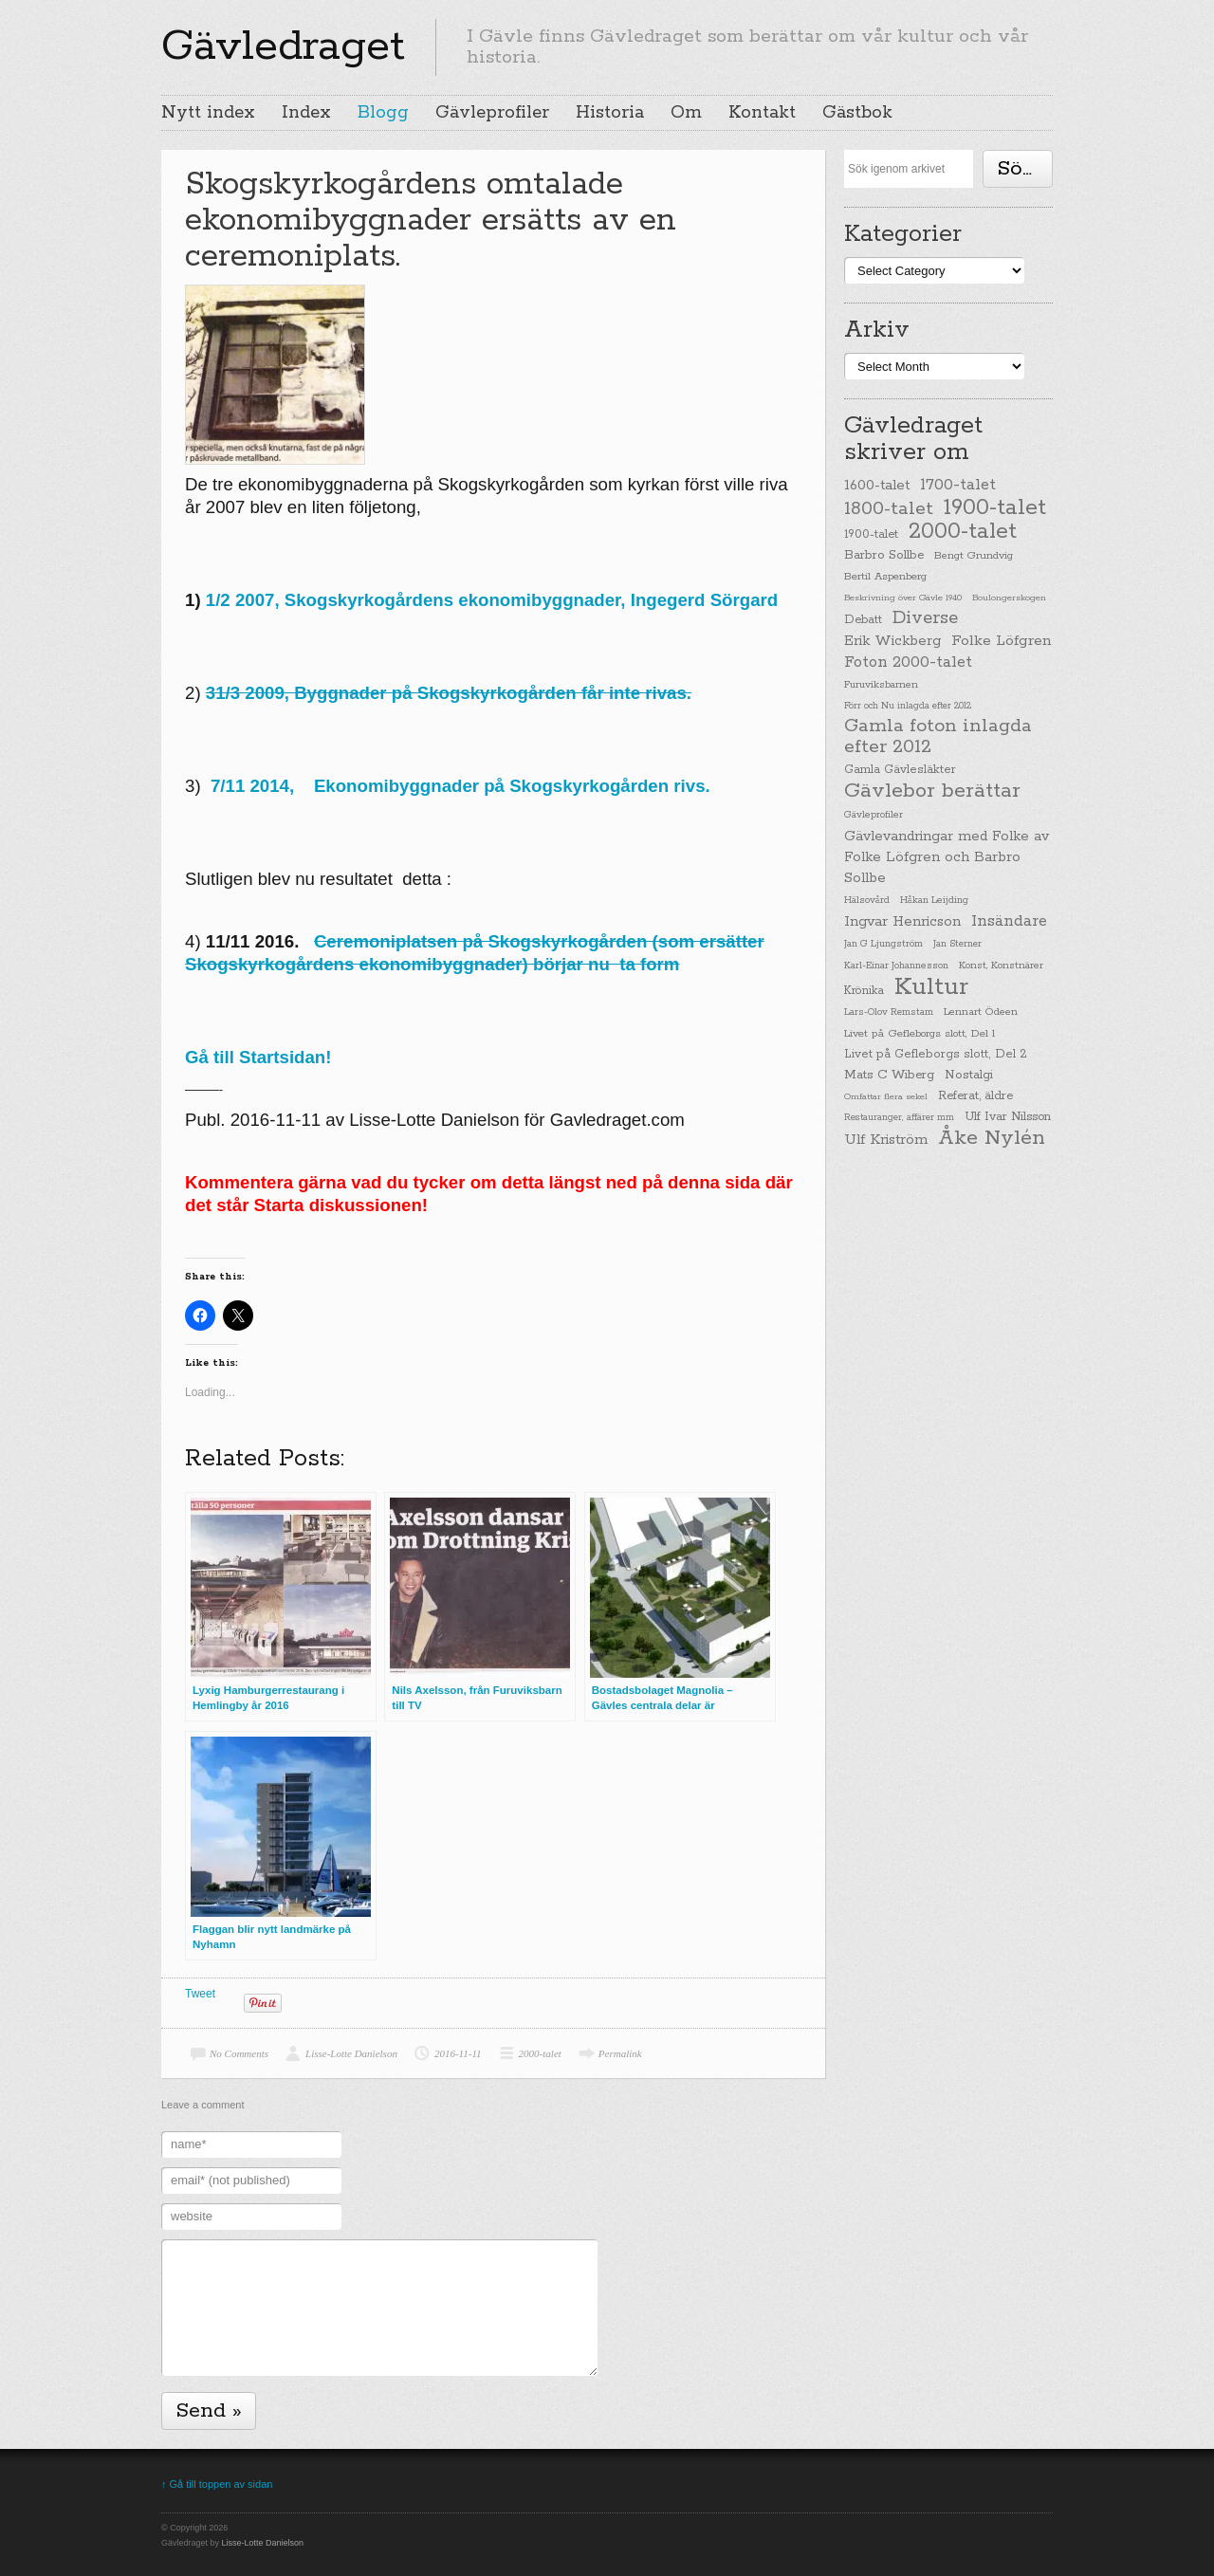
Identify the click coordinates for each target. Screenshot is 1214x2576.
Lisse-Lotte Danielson (351, 2053)
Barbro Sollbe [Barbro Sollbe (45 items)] (884, 555)
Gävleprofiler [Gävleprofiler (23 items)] (873, 815)
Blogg (383, 112)
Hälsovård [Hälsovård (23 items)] (867, 900)
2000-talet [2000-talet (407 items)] (963, 532)
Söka (1021, 169)
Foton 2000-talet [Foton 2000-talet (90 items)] (908, 662)
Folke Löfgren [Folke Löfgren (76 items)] (1001, 641)
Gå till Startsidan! (258, 1057)
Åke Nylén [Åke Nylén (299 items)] (991, 1138)
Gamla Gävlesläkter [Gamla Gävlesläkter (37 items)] (900, 770)
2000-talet (540, 2053)
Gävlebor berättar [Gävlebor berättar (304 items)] (932, 791)
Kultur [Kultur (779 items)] (931, 987)
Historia (610, 112)
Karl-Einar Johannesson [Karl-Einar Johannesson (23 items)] (896, 966)
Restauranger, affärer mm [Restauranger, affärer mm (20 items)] (899, 1117)
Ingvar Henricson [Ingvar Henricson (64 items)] (902, 921)
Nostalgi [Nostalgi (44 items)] (969, 1075)
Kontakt (762, 112)
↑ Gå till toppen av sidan (216, 2484)
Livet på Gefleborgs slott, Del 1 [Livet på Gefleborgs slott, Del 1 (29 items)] (919, 1033)
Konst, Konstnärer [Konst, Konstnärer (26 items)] (1001, 965)
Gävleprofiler (492, 112)
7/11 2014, (262, 786)
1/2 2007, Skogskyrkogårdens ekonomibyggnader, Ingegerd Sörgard (492, 600)
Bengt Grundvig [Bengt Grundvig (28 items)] (973, 555)
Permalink (620, 2053)
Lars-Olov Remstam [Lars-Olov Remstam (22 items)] (888, 1012)
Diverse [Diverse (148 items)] (925, 618)
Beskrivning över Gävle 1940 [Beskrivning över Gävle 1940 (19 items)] (903, 597)
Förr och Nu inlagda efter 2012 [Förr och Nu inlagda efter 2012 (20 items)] (907, 705)
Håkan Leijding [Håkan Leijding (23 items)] (934, 900)
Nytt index (208, 112)
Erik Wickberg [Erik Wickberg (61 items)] (892, 641)
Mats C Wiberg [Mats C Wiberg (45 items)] (889, 1075)
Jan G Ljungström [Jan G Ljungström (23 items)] (883, 944)
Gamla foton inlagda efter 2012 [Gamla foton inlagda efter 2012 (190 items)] (938, 737)
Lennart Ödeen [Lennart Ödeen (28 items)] (981, 1012)
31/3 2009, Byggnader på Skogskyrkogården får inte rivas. (448, 693)
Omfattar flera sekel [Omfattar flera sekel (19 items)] (886, 1096)
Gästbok (857, 112)
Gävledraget (283, 46)
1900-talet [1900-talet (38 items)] (871, 535)
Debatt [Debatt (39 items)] (863, 620)
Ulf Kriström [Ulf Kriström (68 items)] (886, 1140)
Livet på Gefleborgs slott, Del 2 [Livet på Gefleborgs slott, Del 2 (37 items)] (935, 1054)
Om (686, 112)
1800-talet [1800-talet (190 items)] (888, 509)
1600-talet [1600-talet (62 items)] (877, 485)
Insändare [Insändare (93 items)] (1009, 921)
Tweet (200, 1993)
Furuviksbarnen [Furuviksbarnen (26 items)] (881, 684)
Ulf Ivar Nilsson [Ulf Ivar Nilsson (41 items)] (1008, 1117)
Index (306, 112)
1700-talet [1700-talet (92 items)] (958, 485)
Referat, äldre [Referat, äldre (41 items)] (975, 1096)
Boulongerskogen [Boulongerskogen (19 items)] (1009, 597)
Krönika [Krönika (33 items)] (864, 991)
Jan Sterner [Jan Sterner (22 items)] (957, 944)
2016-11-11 (458, 2053)
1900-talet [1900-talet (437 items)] (995, 507)
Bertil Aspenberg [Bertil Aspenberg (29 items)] (885, 576)
